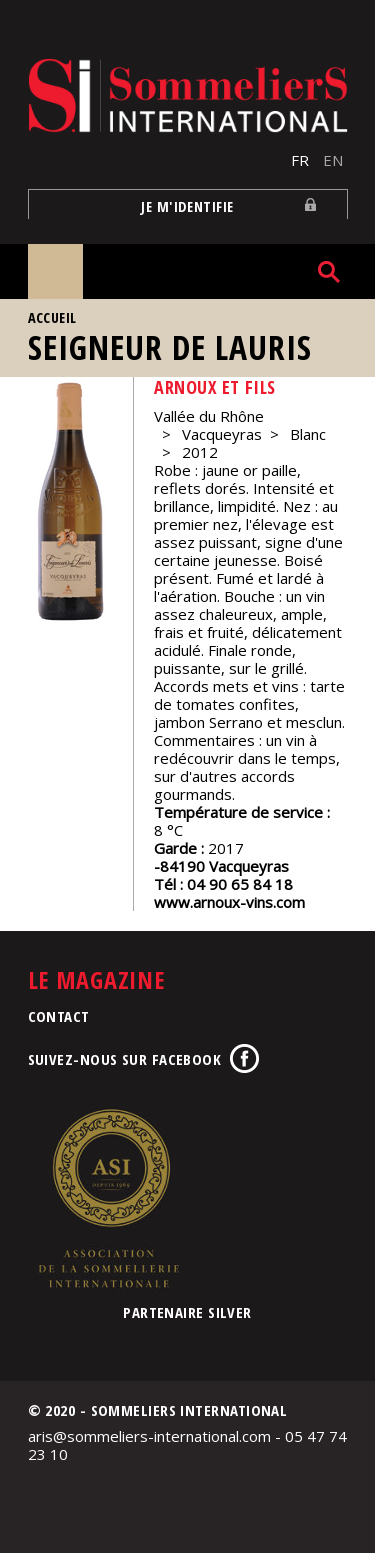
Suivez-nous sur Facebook (125, 1059)
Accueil (52, 317)
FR (300, 160)
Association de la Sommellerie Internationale (108, 1198)
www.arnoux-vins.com (229, 902)
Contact (59, 1016)
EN (333, 160)
